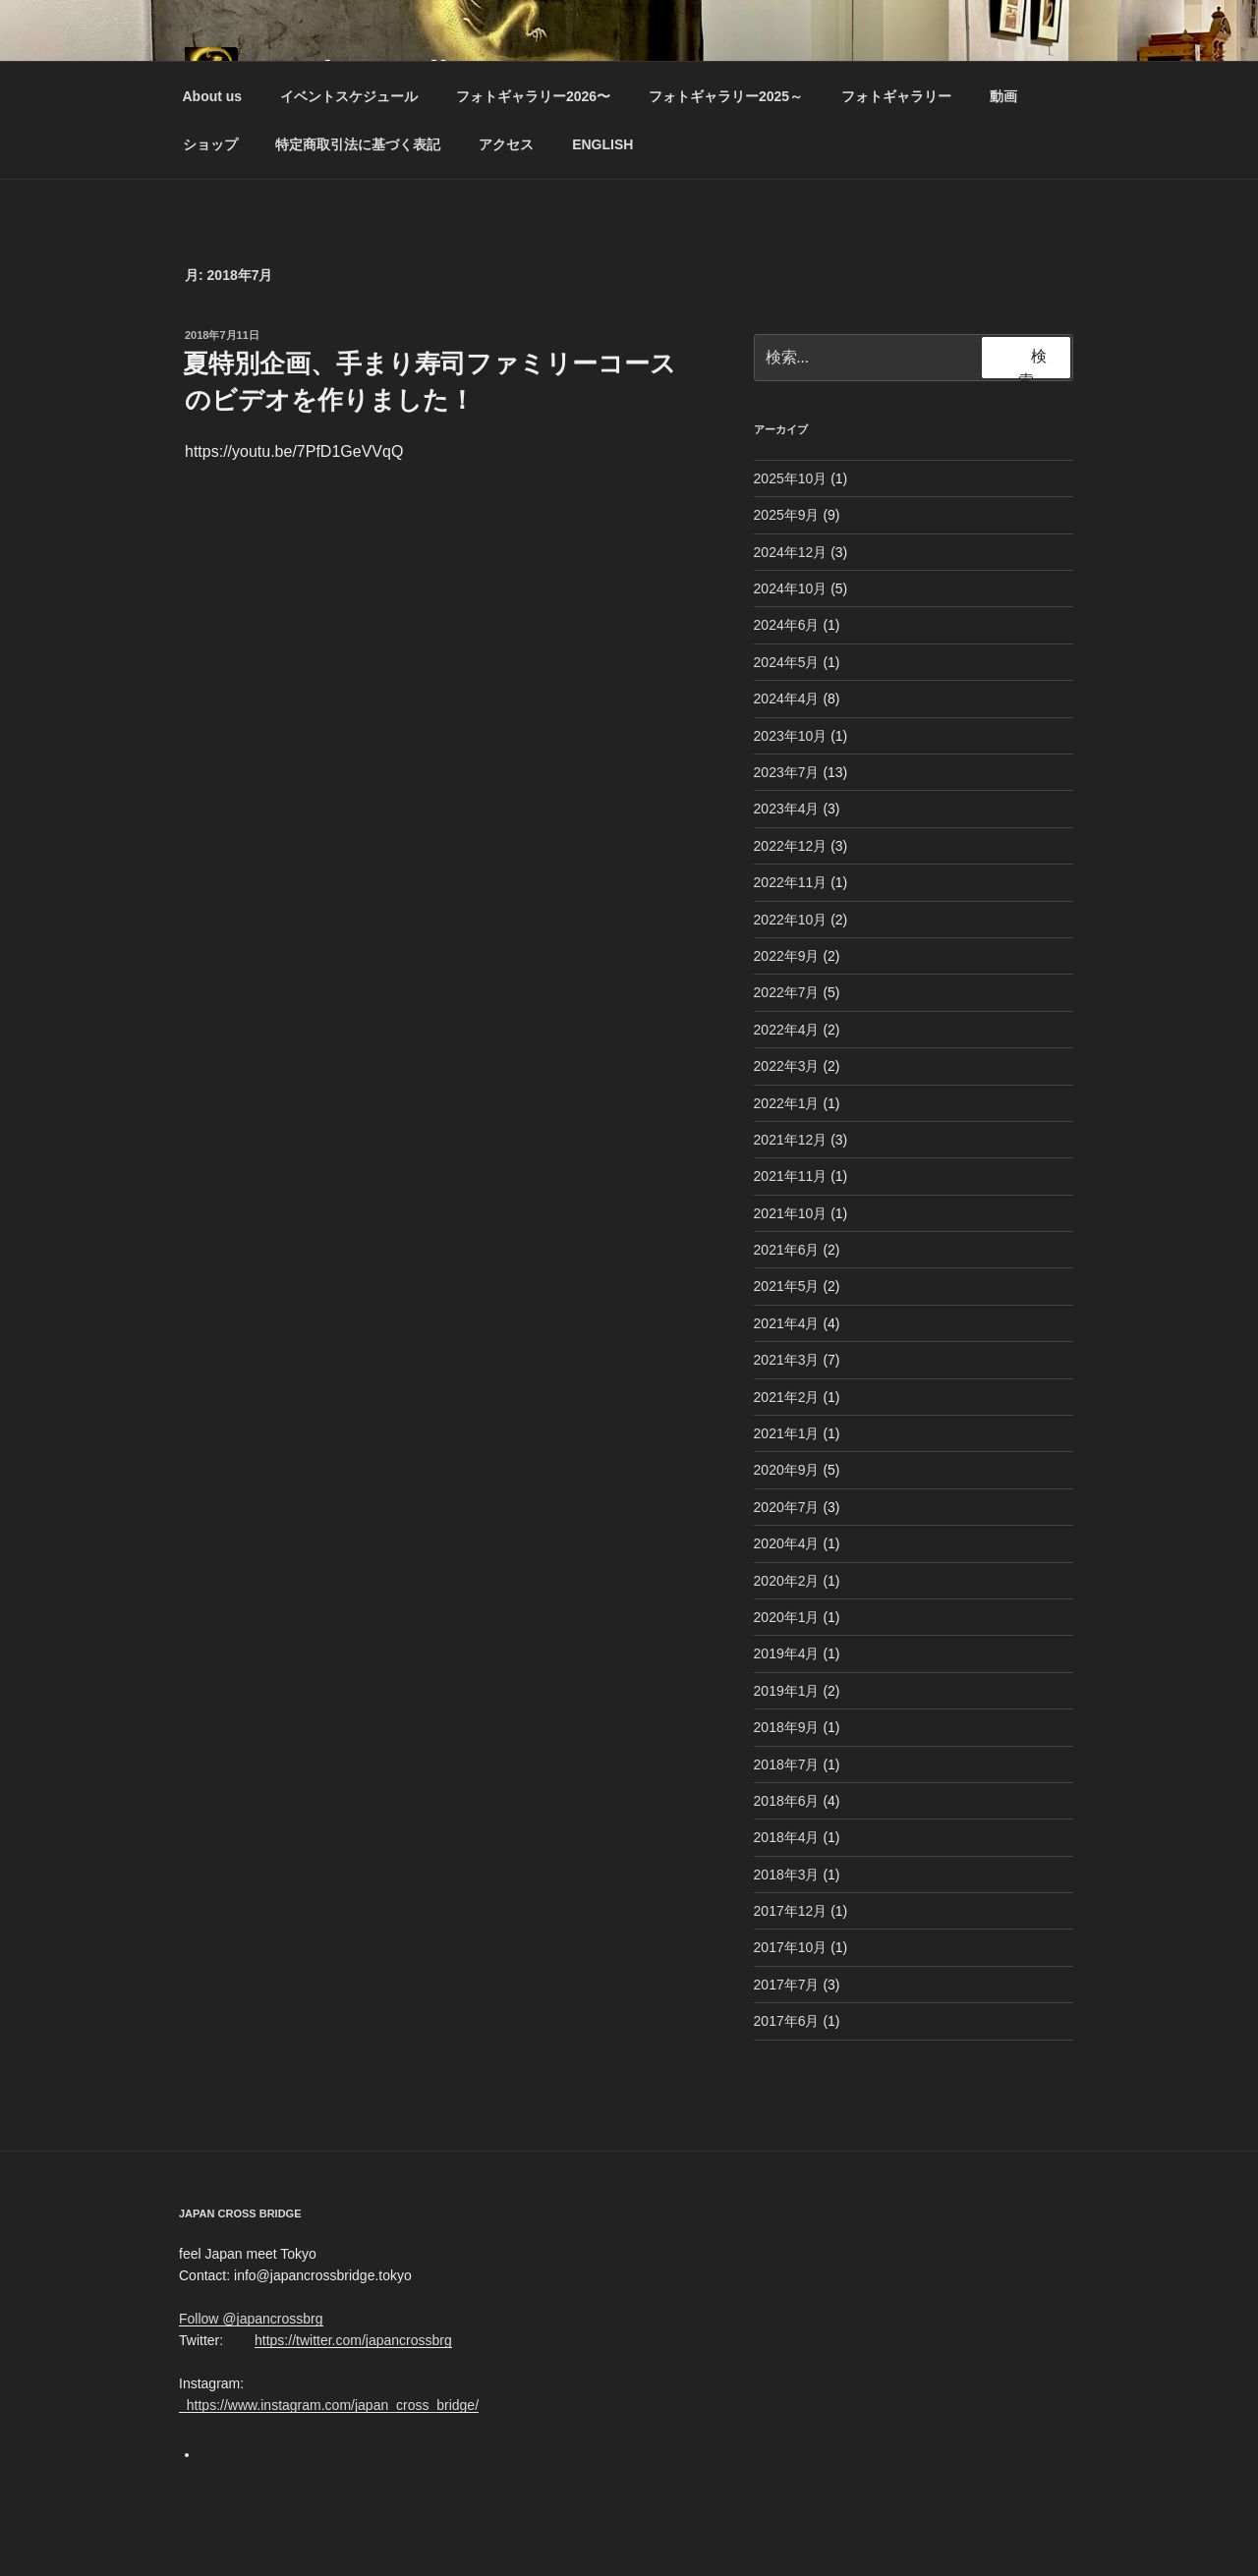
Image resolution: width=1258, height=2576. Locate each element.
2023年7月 (787, 772)
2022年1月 (787, 1103)
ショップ (210, 144)
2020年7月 (787, 1507)
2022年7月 (787, 992)
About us (213, 96)
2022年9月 (787, 956)
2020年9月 (787, 1470)
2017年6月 (787, 2021)
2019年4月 (787, 1653)
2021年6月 (787, 1250)
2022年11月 (791, 882)
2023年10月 (791, 736)
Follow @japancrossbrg (251, 2318)
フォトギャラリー (896, 96)
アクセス (506, 144)
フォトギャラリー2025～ (726, 96)
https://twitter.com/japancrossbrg (353, 2340)
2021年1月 (787, 1433)
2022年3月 (787, 1066)
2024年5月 (787, 662)
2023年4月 (787, 808)
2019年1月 (787, 1691)
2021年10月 (791, 1213)
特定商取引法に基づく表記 (357, 144)
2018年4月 (787, 1837)
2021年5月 (787, 1286)
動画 (1003, 96)
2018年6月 (787, 1801)
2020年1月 (787, 1617)
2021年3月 (787, 1360)
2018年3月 (787, 1874)
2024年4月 (787, 698)
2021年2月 (787, 1397)
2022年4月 (787, 1029)
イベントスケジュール (349, 96)
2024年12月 (791, 552)
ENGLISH (602, 144)
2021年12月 (791, 1140)
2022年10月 (791, 919)
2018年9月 (787, 1727)
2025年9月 (787, 515)
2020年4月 (787, 1543)
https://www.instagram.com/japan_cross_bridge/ (329, 2405)
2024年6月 (787, 625)
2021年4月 (787, 1323)
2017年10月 (791, 1947)
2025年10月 (791, 478)
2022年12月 (791, 846)
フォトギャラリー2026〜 (533, 96)
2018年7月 (787, 1764)
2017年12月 (791, 1911)
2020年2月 (787, 1581)
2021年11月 (791, 1176)
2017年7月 (787, 1984)
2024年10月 (791, 588)
